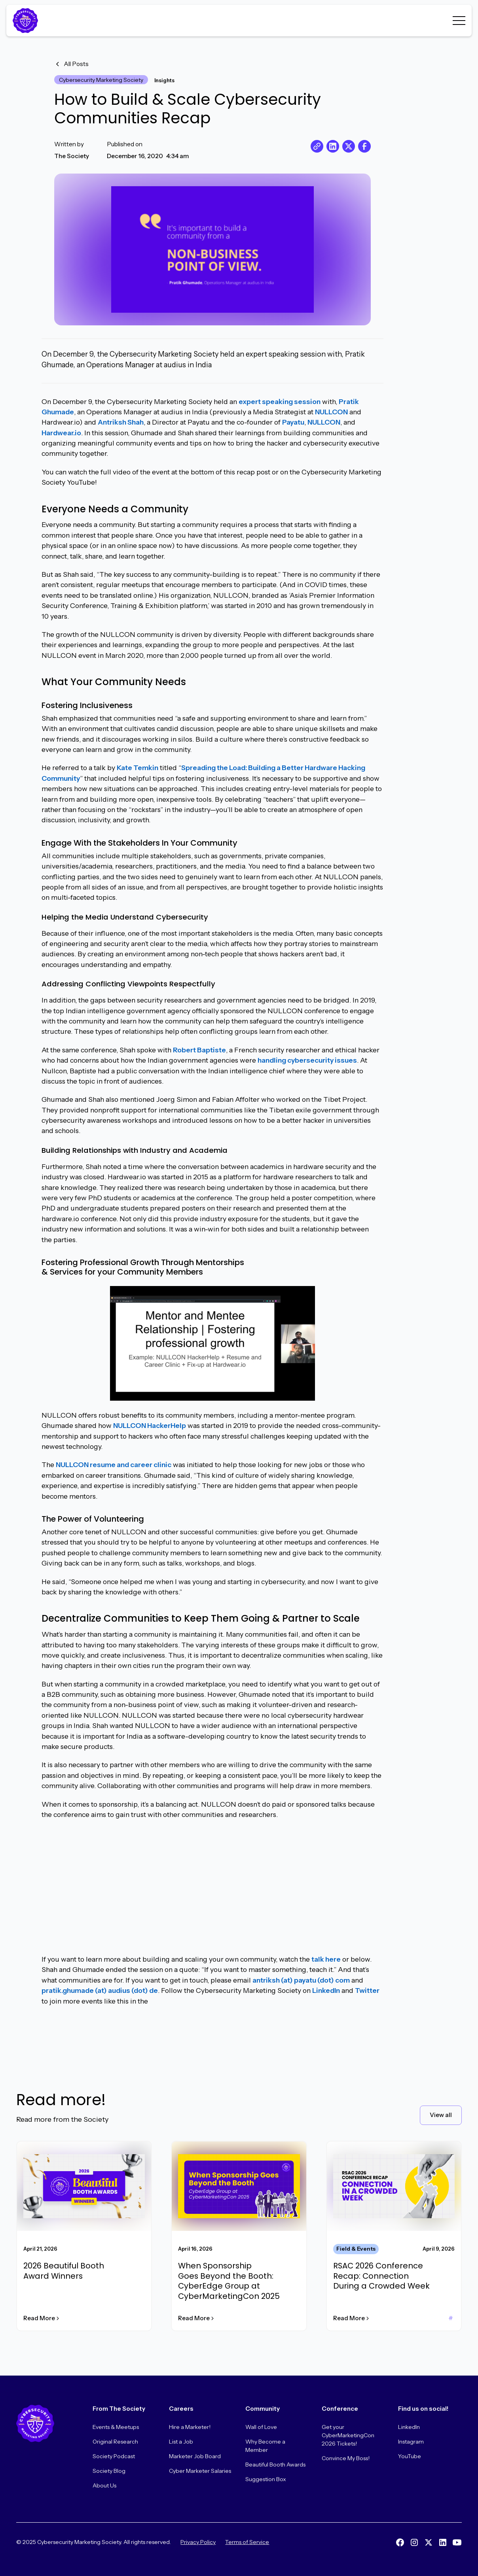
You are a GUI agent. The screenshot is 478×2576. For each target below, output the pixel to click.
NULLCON (331, 412)
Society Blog (109, 2470)
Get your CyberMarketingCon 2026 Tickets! (348, 2435)
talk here (326, 1959)
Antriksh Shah (121, 422)
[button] (459, 20)
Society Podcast (114, 2456)
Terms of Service (247, 2542)
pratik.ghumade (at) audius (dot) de (100, 1990)
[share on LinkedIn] (332, 146)
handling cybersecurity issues (307, 1060)
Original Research (115, 2441)
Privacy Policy (198, 2542)
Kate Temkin (137, 768)
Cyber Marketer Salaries (200, 2470)
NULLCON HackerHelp (149, 1426)
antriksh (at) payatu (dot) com (301, 1980)
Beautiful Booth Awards (275, 2464)
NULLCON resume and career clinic (113, 1465)
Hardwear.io (61, 433)
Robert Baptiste (199, 1050)
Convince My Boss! (346, 2458)
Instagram (411, 2441)
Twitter (367, 1990)
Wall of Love (261, 2427)
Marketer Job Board (195, 2456)
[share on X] (348, 146)
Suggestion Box (265, 2479)
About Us (104, 2485)
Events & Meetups (116, 2427)
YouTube (409, 2456)
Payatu (293, 422)
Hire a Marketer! (190, 2427)
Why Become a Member (265, 2445)
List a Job (181, 2441)
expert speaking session (280, 401)
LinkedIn (326, 1990)
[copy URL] (317, 146)
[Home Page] (27, 20)
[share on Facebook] (364, 146)
